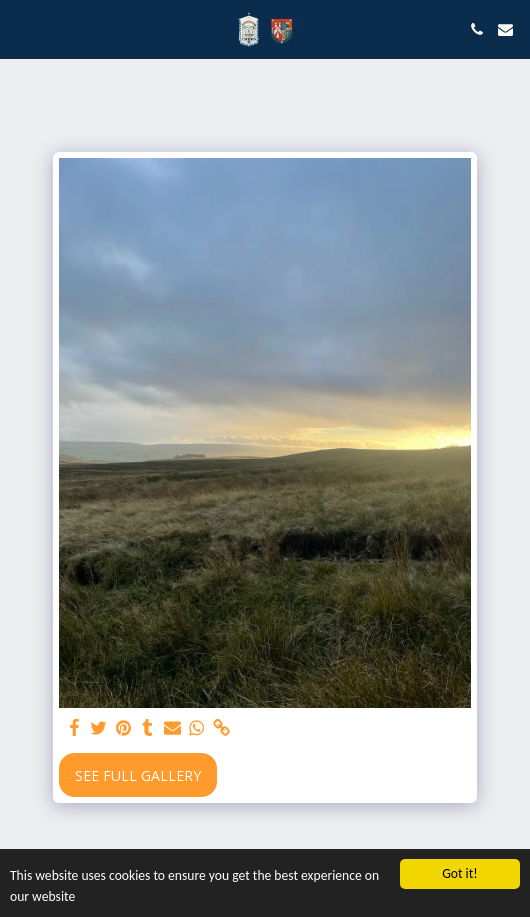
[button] (22, 28)
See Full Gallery (138, 775)
